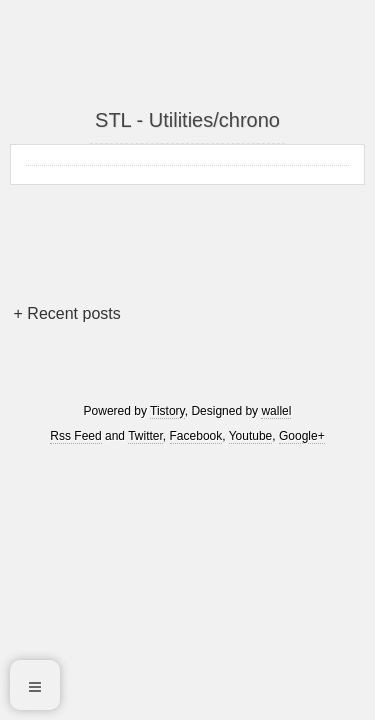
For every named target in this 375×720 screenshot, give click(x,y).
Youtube (251, 436)
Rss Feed (75, 436)
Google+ (302, 436)
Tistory (167, 411)
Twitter (145, 436)
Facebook (196, 436)
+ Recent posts (67, 313)
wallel (276, 411)
